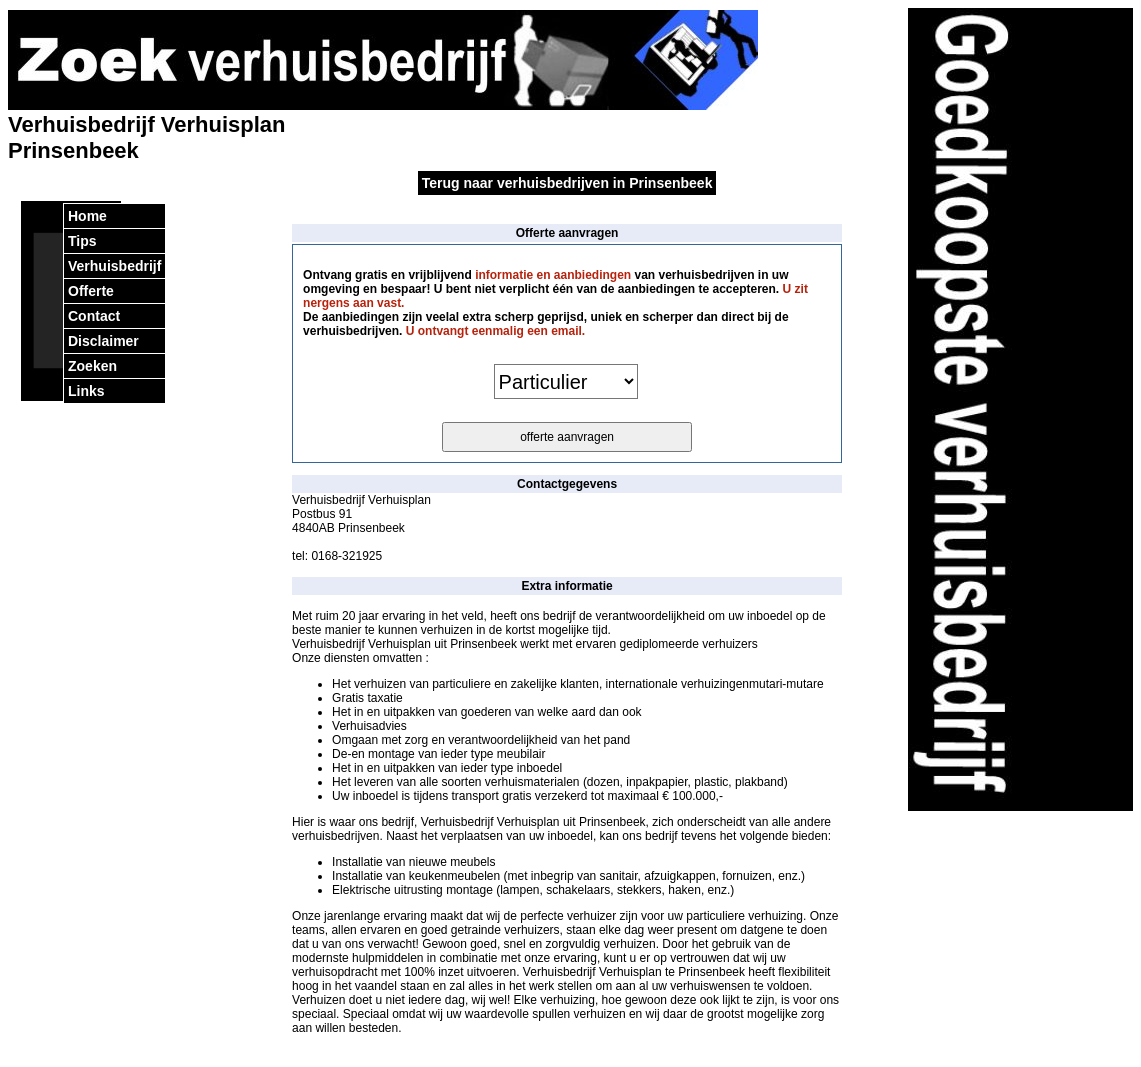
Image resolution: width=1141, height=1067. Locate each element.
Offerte (91, 291)
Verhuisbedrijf (114, 266)
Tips (82, 241)
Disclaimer (103, 341)
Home (87, 216)
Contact (94, 316)
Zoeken (92, 366)
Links (86, 391)
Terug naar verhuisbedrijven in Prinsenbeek (567, 183)
